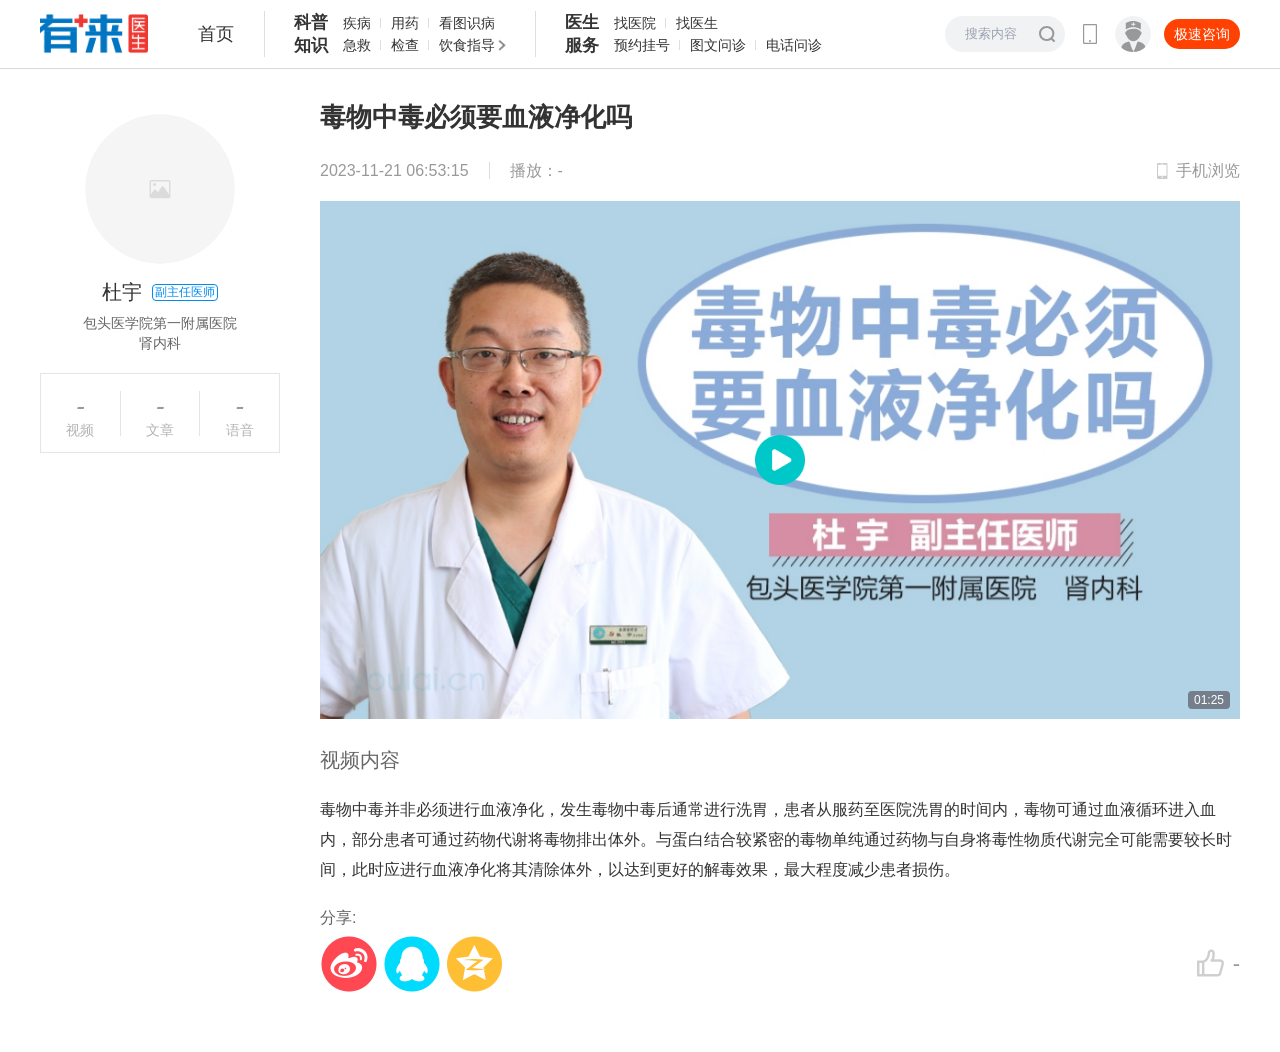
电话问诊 (794, 45)
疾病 (357, 23)
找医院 (635, 23)
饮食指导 (467, 45)
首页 (216, 34)
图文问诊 (718, 45)
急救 (357, 45)
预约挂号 (642, 45)
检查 (405, 45)
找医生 (697, 23)
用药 (405, 23)
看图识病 (467, 23)
